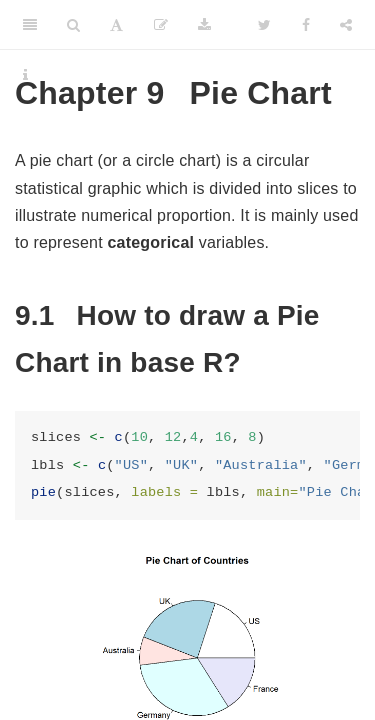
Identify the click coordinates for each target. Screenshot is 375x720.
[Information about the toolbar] (25, 75)
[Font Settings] (116, 25)
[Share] (346, 25)
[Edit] (161, 25)
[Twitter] (264, 25)
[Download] (204, 25)
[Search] (73, 25)
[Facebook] (306, 25)
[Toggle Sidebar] (30, 25)
